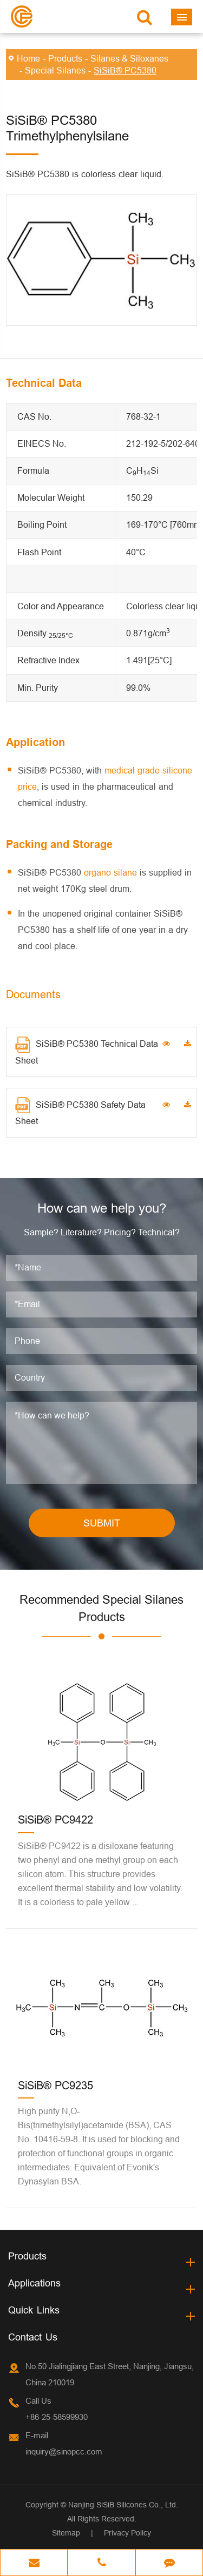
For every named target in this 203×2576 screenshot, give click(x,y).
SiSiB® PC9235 (55, 2085)
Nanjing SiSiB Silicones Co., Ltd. (123, 2504)
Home (28, 58)
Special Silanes (55, 70)
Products (65, 58)
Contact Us (32, 2337)
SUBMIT (101, 1523)
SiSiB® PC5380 (125, 70)
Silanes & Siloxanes (129, 58)
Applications (34, 2283)
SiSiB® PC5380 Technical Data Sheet (86, 1051)
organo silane (110, 872)
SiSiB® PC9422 (55, 1819)
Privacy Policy (127, 2532)
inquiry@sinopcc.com (63, 2451)
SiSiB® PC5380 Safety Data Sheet (80, 1111)
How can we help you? (101, 1208)
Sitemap (66, 2532)
